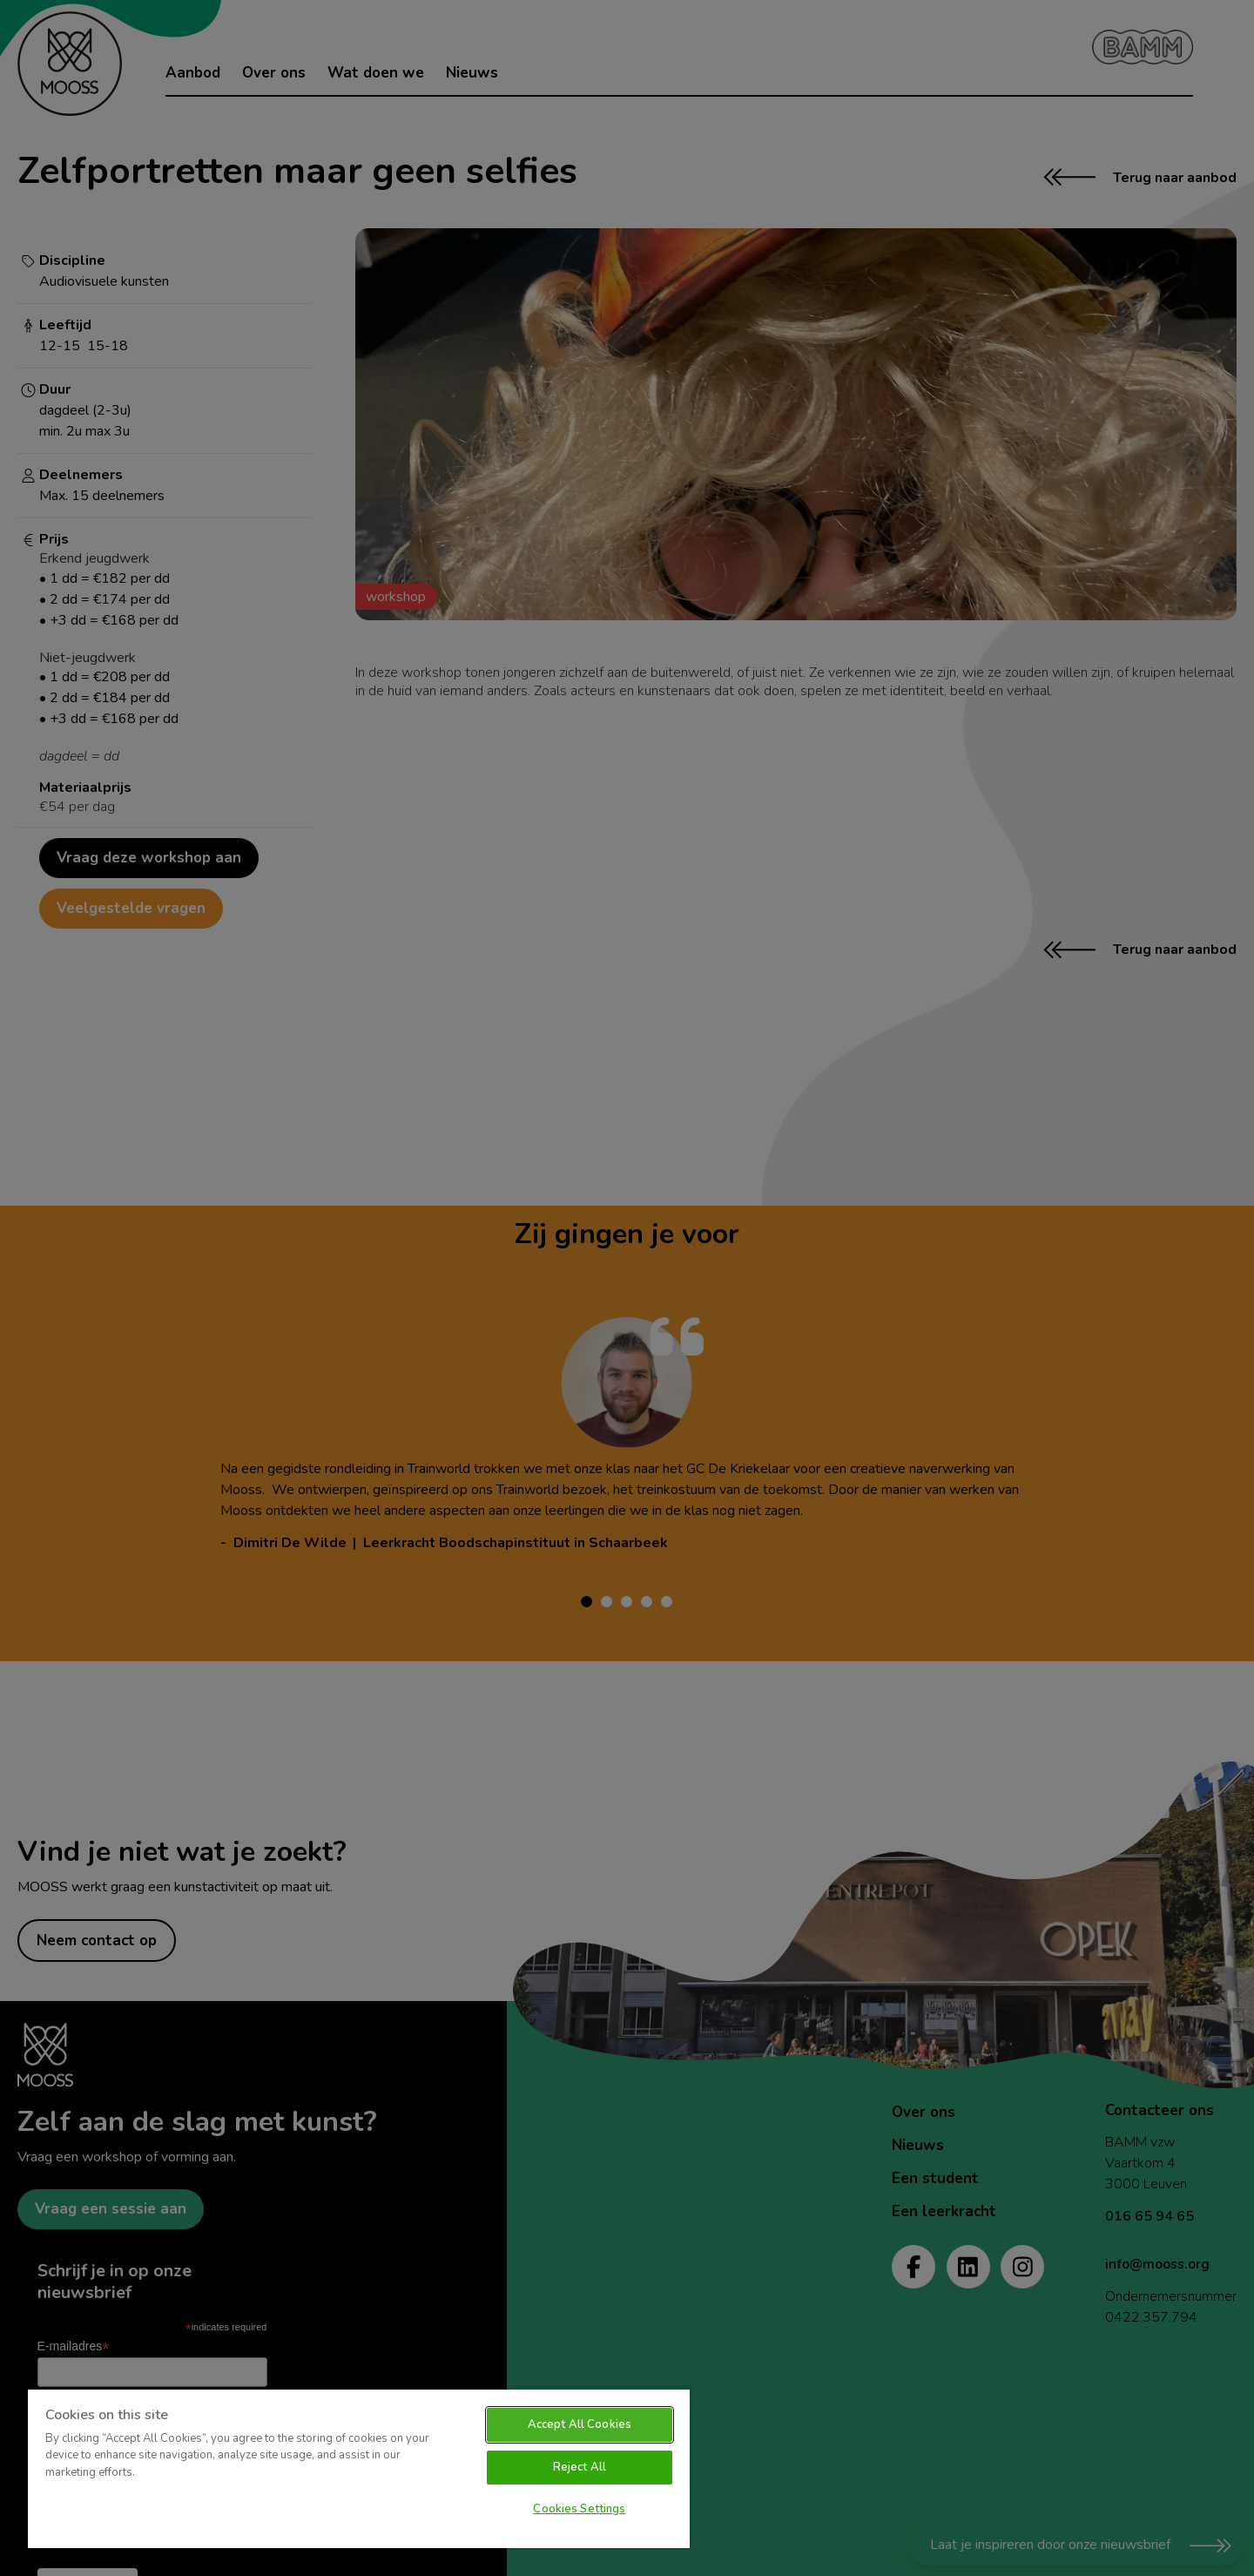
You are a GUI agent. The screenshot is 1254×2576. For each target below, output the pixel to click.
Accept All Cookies (579, 2424)
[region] (359, 2468)
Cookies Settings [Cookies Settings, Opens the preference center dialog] (579, 2509)
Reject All (579, 2467)
